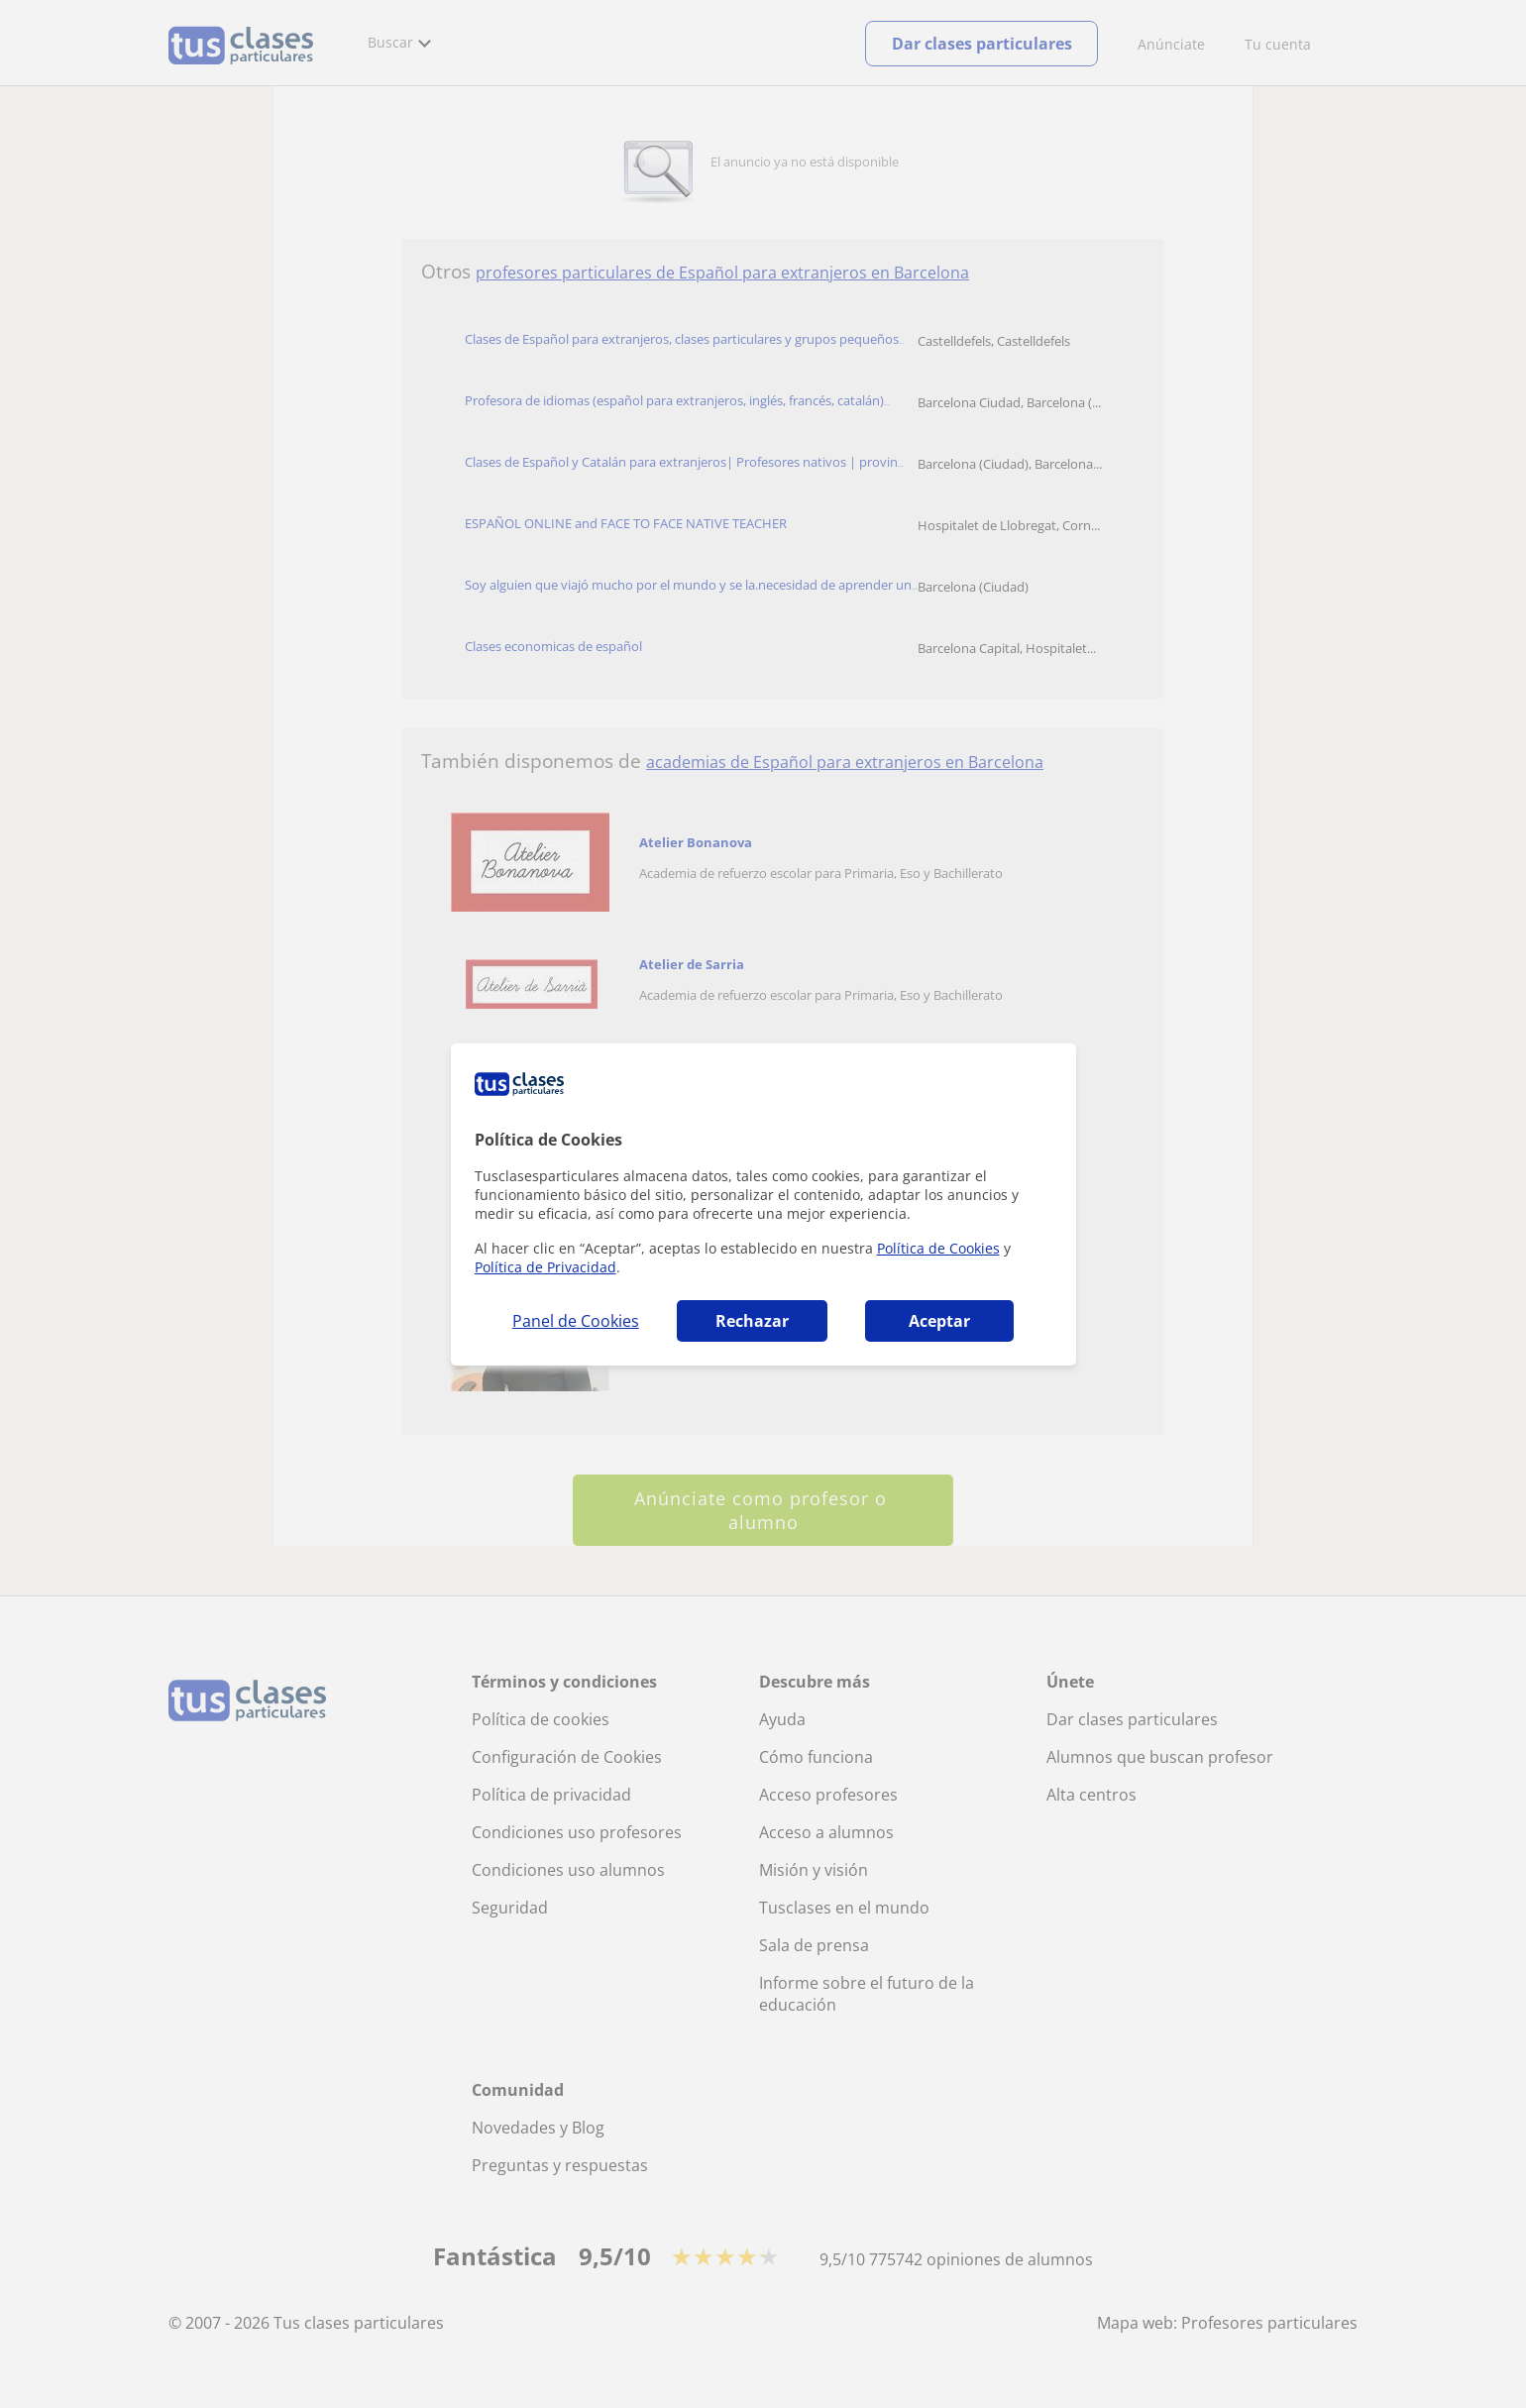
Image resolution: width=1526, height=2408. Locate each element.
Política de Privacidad (545, 1267)
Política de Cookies (938, 1248)
